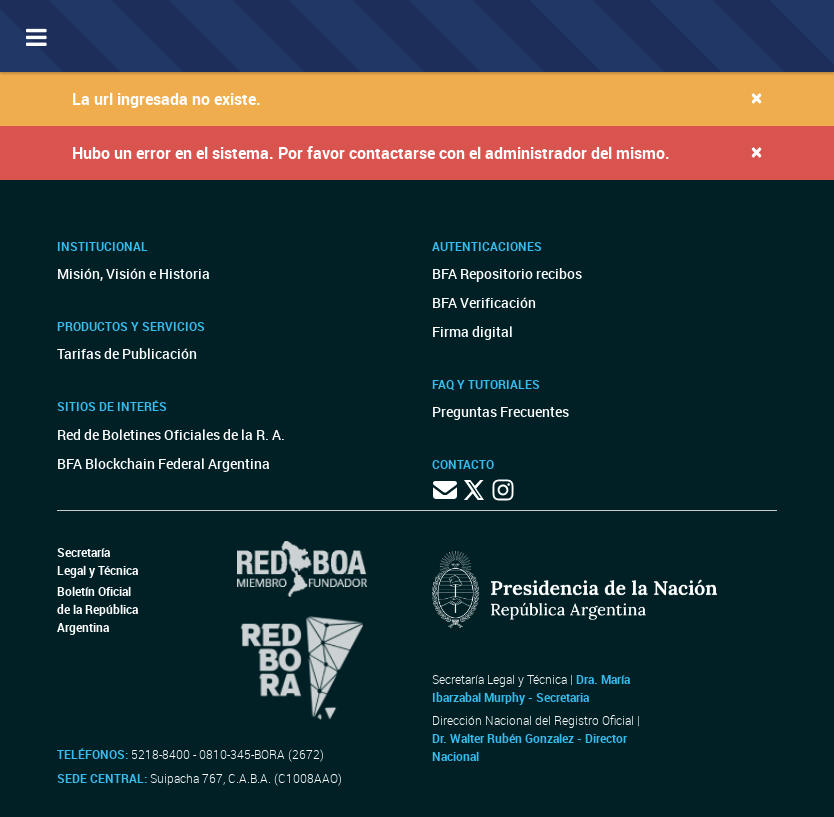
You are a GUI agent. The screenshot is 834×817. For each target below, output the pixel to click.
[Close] (756, 97)
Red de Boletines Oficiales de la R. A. (171, 434)
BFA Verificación (484, 302)
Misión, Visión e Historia (133, 273)
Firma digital (472, 331)
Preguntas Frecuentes (500, 411)
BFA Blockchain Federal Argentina (163, 463)
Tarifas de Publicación (127, 353)
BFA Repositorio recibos (507, 273)
